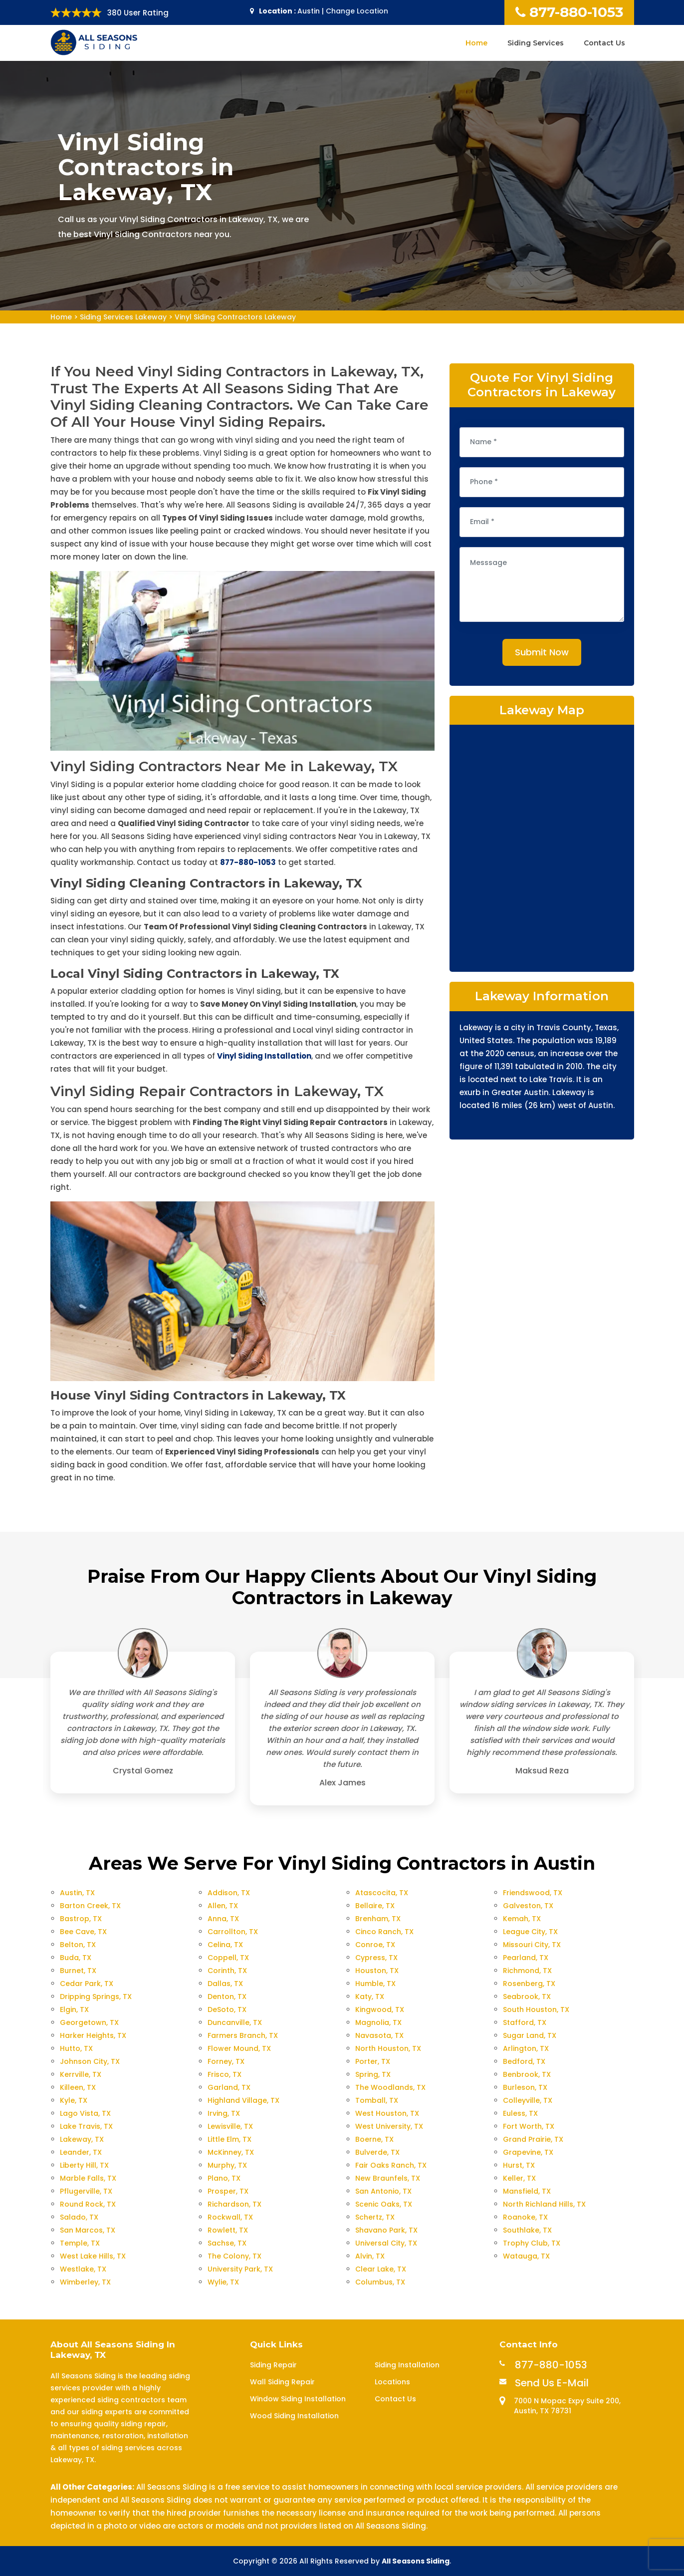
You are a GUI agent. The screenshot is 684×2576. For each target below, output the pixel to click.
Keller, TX (519, 2178)
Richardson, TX (234, 2204)
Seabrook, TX (527, 1997)
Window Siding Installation (298, 2399)
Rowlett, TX (228, 2230)
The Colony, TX (234, 2256)
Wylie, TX (223, 2282)
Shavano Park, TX (386, 2230)
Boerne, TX (374, 2139)
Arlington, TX (526, 2048)
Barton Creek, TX (90, 1906)
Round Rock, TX (88, 2204)
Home (476, 42)
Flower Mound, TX (239, 2048)
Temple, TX (80, 2243)
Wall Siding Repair (282, 2382)
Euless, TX (520, 2113)
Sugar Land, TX (529, 2035)
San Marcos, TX (87, 2230)
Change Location (357, 11)
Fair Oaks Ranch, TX (391, 2165)
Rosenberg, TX (529, 1984)
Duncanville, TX (235, 2022)
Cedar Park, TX (86, 1984)
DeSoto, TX (227, 2009)
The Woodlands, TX (390, 2087)
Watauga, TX (526, 2256)
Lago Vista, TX (85, 2113)
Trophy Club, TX (531, 2243)
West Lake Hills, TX (93, 2256)
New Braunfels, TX (387, 2178)
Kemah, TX (522, 1919)
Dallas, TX (225, 1984)
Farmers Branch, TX (243, 2035)
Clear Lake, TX (380, 2269)
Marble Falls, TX (88, 2178)
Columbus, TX (380, 2282)
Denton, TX (227, 1997)
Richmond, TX (527, 1971)
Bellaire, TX (375, 1906)
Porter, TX (372, 2061)
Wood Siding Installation (294, 2416)
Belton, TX (78, 1945)
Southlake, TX (527, 2230)
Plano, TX (224, 2178)
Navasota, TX (379, 2035)
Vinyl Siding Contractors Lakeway (235, 317)
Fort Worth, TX (528, 2126)
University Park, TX (240, 2269)
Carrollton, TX (233, 1932)
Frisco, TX (224, 2074)
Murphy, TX (227, 2165)
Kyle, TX (73, 2100)
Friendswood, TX (532, 1893)
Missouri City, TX (532, 1945)
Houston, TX (377, 1971)
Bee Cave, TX (83, 1932)
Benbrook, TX (527, 2074)
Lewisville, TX (230, 2126)
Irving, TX (224, 2113)
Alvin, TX (370, 2256)
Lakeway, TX (82, 2139)
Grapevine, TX (528, 2152)
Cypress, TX (376, 1958)
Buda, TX (75, 1958)
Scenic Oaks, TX (383, 2204)
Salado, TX (79, 2217)
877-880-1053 (569, 11)
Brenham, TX (378, 1919)
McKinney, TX (231, 2152)
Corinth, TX (227, 1971)
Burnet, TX (78, 1971)
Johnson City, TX (90, 2061)
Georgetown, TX (89, 2022)
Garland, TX (229, 2087)
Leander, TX (81, 2152)
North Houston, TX (388, 2048)
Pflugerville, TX (86, 2191)
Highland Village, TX (243, 2100)
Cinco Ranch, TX (384, 1932)
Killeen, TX (78, 2087)
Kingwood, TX (379, 2009)
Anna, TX (223, 1919)
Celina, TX (225, 1945)
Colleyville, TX (527, 2100)
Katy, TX (369, 1997)
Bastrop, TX (81, 1919)
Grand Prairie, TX (533, 2139)
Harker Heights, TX (93, 2035)
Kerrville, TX (80, 2074)
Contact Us (604, 42)
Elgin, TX (74, 2009)
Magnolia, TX (378, 2022)
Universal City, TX (386, 2243)
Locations (392, 2382)
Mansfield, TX (527, 2191)
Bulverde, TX (377, 2152)
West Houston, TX (387, 2113)
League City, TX (530, 1932)
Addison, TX (229, 1893)
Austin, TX (77, 1893)
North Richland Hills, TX (544, 2204)
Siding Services (535, 42)
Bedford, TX (524, 2061)
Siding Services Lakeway (123, 317)
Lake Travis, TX (86, 2126)
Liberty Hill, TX (84, 2165)
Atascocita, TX (381, 1893)
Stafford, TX (524, 2022)
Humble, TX (375, 1984)
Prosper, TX (228, 2191)
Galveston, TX (528, 1906)
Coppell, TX (228, 1958)
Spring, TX (373, 2074)
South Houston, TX (536, 2009)
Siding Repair (273, 2365)
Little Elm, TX (229, 2139)
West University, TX (389, 2126)
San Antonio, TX (383, 2191)
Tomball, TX (376, 2100)
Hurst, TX (519, 2165)
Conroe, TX (375, 1945)
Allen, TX (223, 1906)
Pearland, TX (525, 1958)
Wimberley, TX (85, 2282)
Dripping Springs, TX (96, 1997)
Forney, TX (226, 2061)
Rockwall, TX (230, 2217)
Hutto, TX (76, 2048)
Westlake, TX (83, 2269)
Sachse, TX (227, 2243)
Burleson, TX (525, 2087)
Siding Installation (407, 2365)
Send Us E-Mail (552, 2383)
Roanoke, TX (525, 2217)
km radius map (541, 847)
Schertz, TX (375, 2217)
